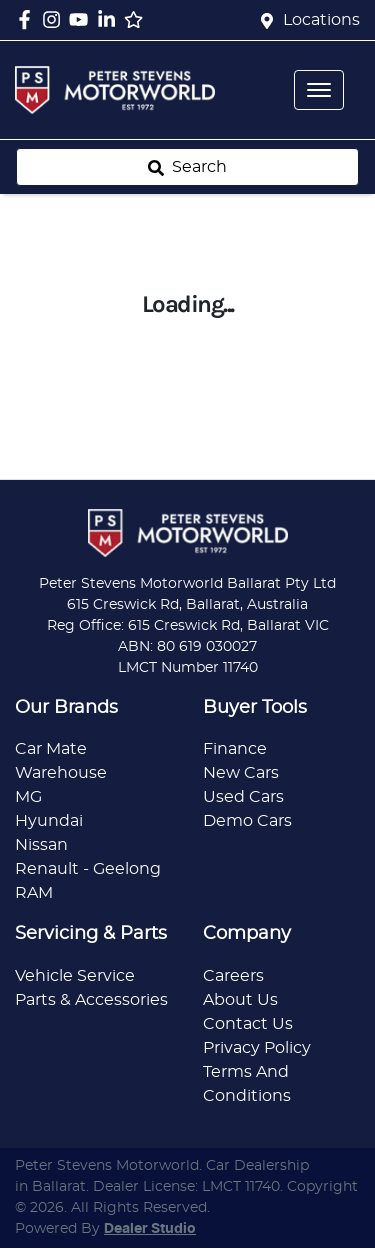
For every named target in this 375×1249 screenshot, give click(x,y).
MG (28, 797)
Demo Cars (247, 821)
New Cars (241, 773)
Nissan (41, 845)
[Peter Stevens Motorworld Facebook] (28, 19)
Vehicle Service (75, 976)
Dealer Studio (150, 1229)
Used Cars (243, 797)
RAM (34, 893)
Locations (321, 20)
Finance (235, 749)
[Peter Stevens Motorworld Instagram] (55, 19)
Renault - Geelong (88, 869)
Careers (233, 976)
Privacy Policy (257, 1048)
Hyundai (49, 821)
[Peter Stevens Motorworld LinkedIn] (110, 19)
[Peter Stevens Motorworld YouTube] (82, 19)
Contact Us (248, 1024)
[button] (319, 90)
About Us (240, 1000)
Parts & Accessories (91, 1000)
